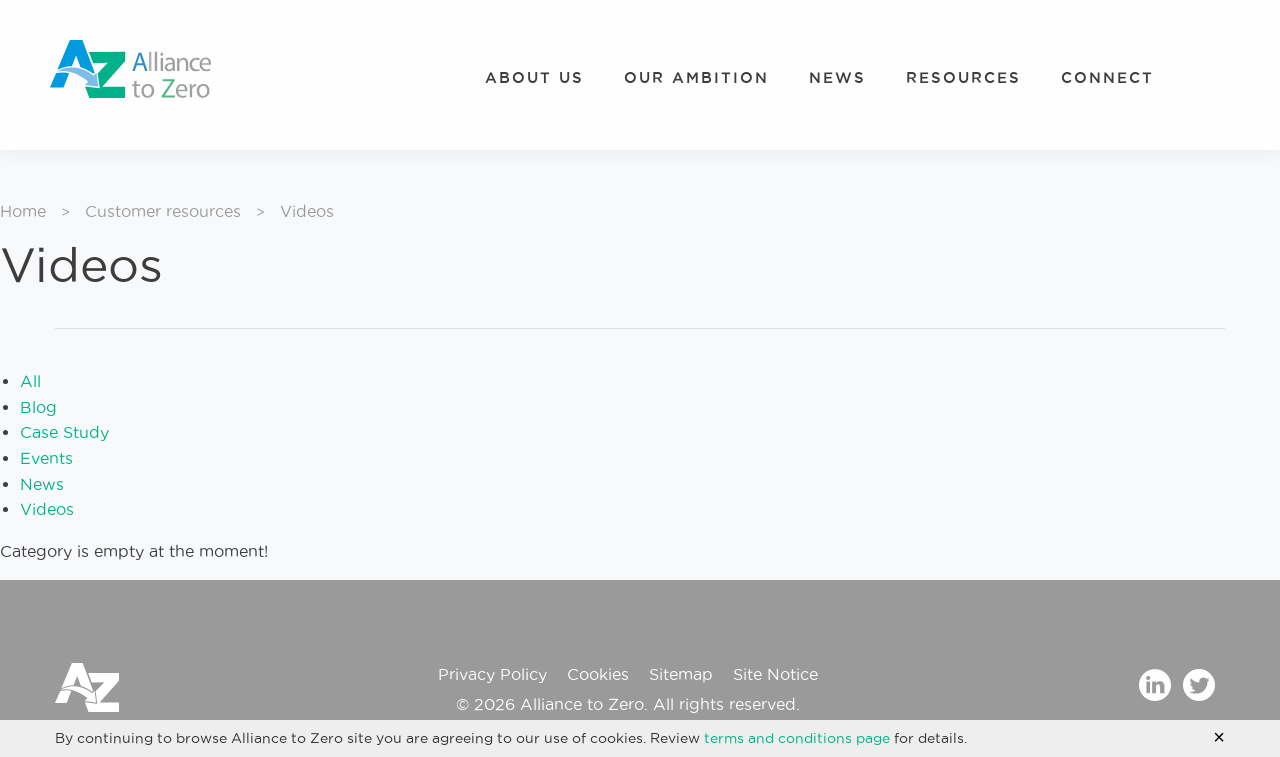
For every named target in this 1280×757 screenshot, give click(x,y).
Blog (38, 407)
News (42, 484)
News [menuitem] (837, 77)
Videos (47, 509)
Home (23, 211)
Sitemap (681, 674)
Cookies (598, 674)
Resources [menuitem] (963, 77)
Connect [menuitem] (1107, 77)
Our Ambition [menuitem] (696, 77)
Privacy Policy (492, 674)
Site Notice (775, 674)
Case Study (64, 432)
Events (46, 458)
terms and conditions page (797, 738)
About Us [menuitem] (534, 77)
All (30, 381)
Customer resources (163, 211)
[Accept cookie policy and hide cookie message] (1219, 737)
